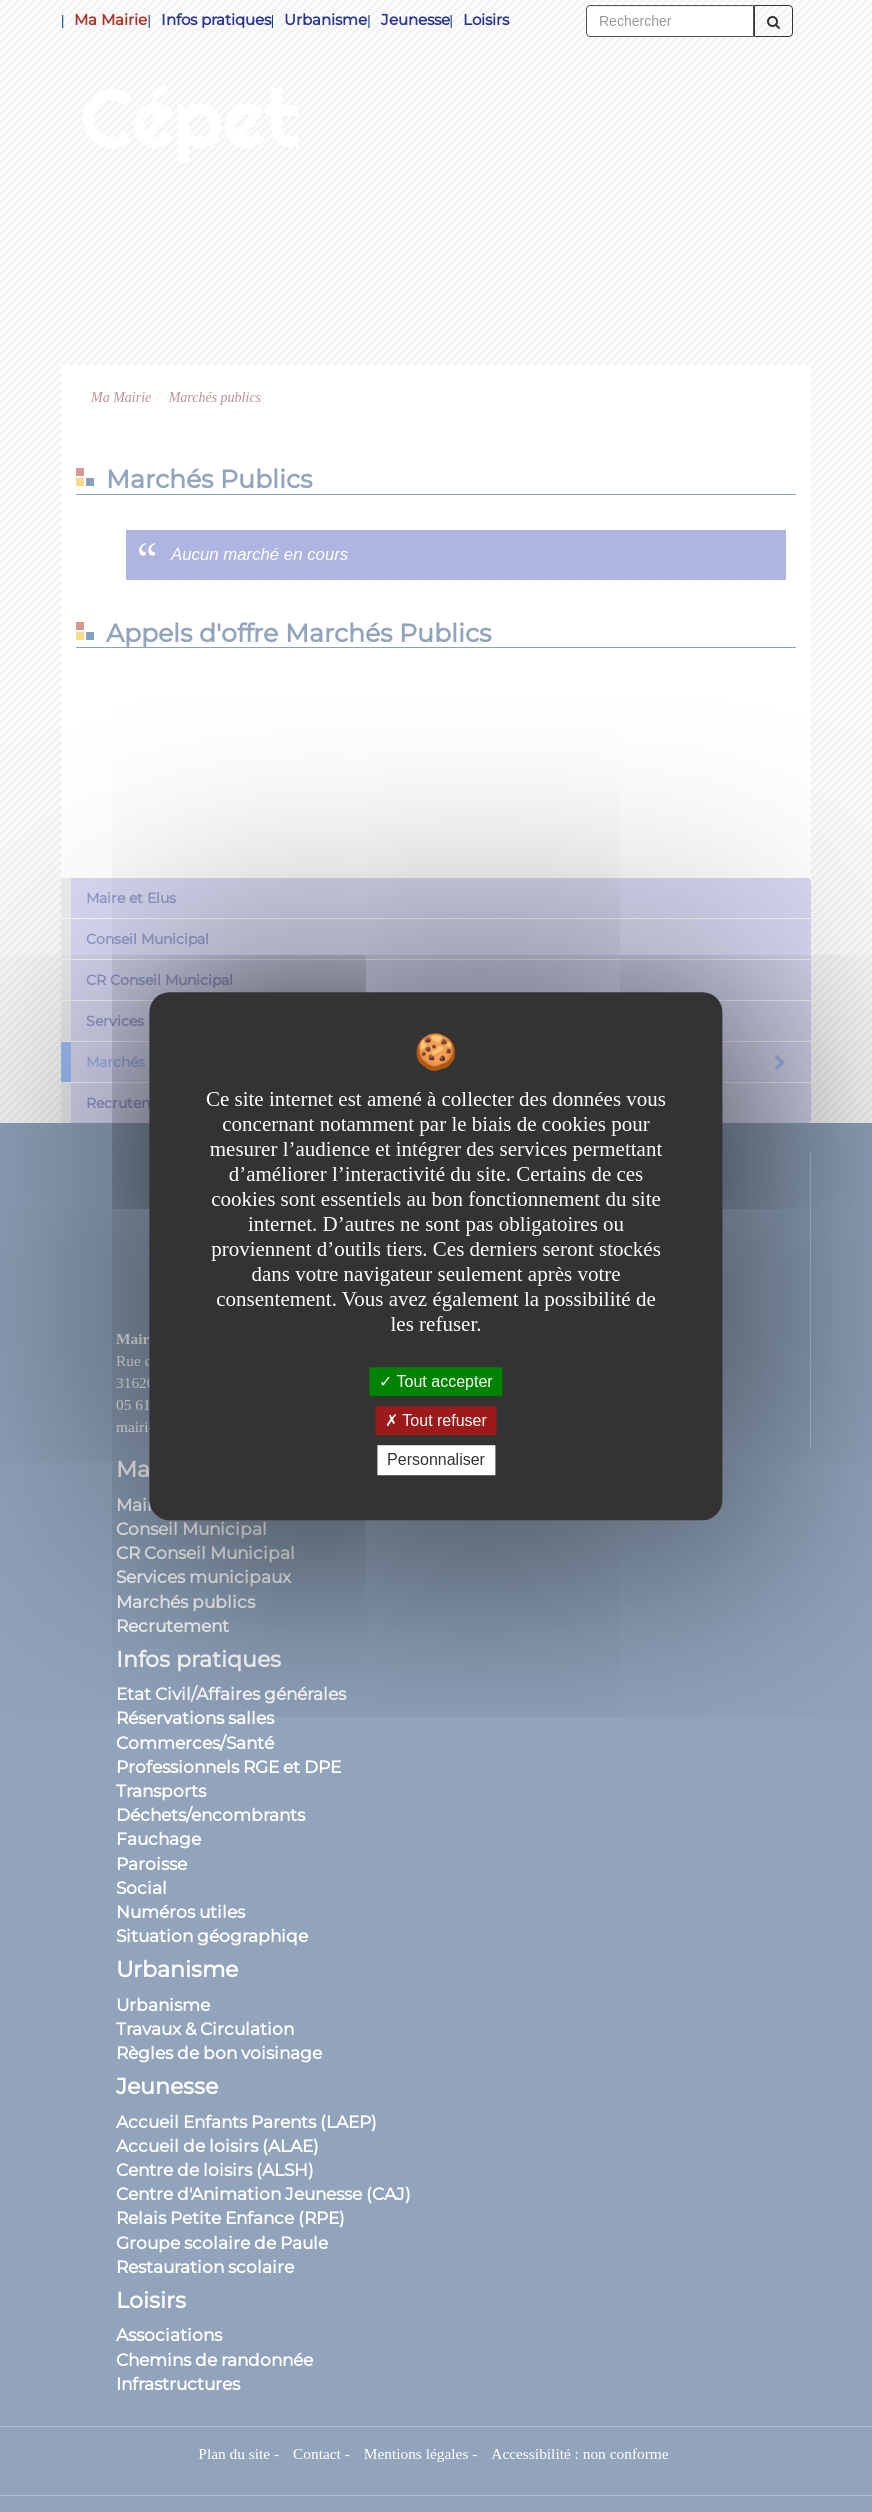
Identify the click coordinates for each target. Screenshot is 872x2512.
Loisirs (486, 19)
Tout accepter (435, 1381)
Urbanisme (325, 19)
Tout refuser (436, 1420)
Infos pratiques (216, 19)
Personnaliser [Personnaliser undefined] (436, 1460)
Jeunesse (415, 19)
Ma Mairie (110, 19)
